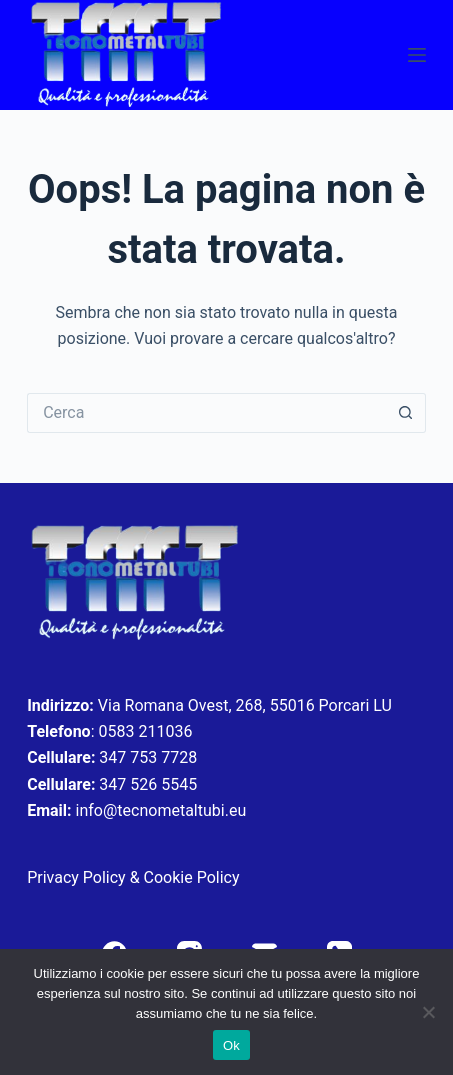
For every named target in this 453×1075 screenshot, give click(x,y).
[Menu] (417, 55)
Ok (231, 1045)
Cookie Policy (192, 877)
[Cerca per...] (206, 413)
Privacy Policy (76, 877)
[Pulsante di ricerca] (406, 413)
